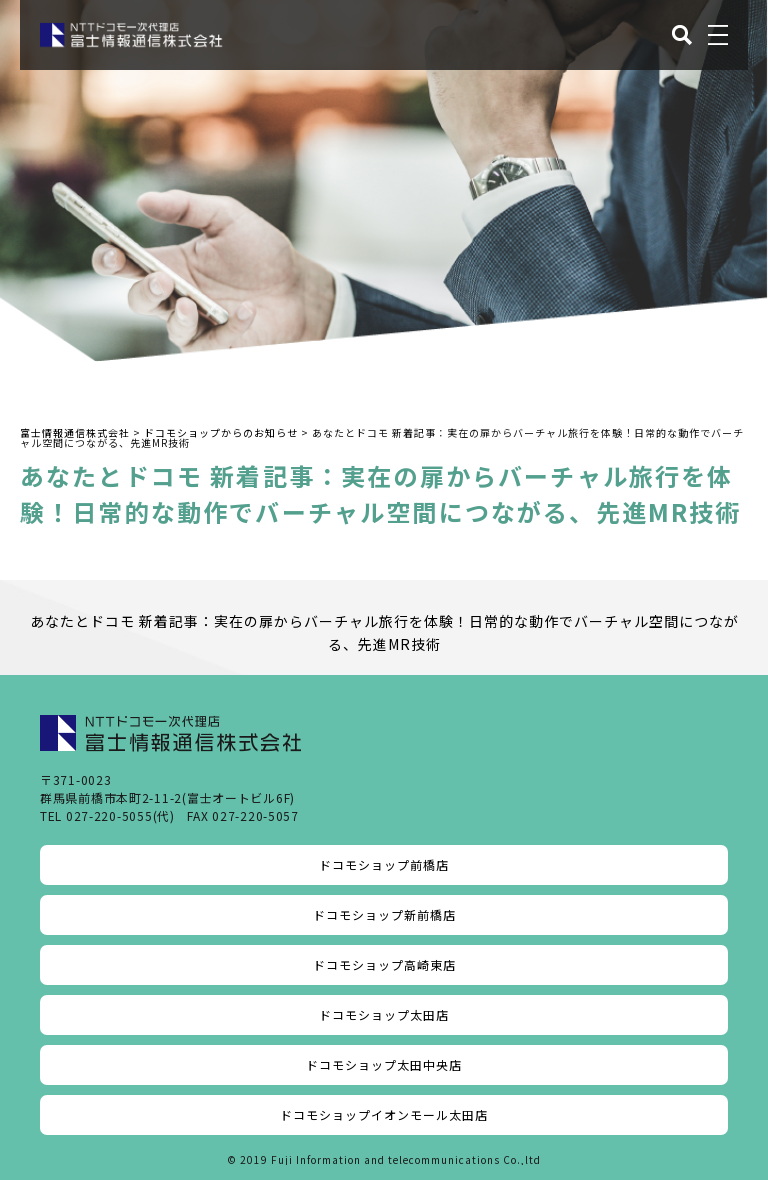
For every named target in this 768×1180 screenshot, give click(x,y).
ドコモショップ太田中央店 (384, 1064)
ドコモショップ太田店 (384, 1014)
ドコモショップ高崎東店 (384, 964)
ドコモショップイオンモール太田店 (384, 1114)
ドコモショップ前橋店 (384, 864)
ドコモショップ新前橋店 (384, 914)
